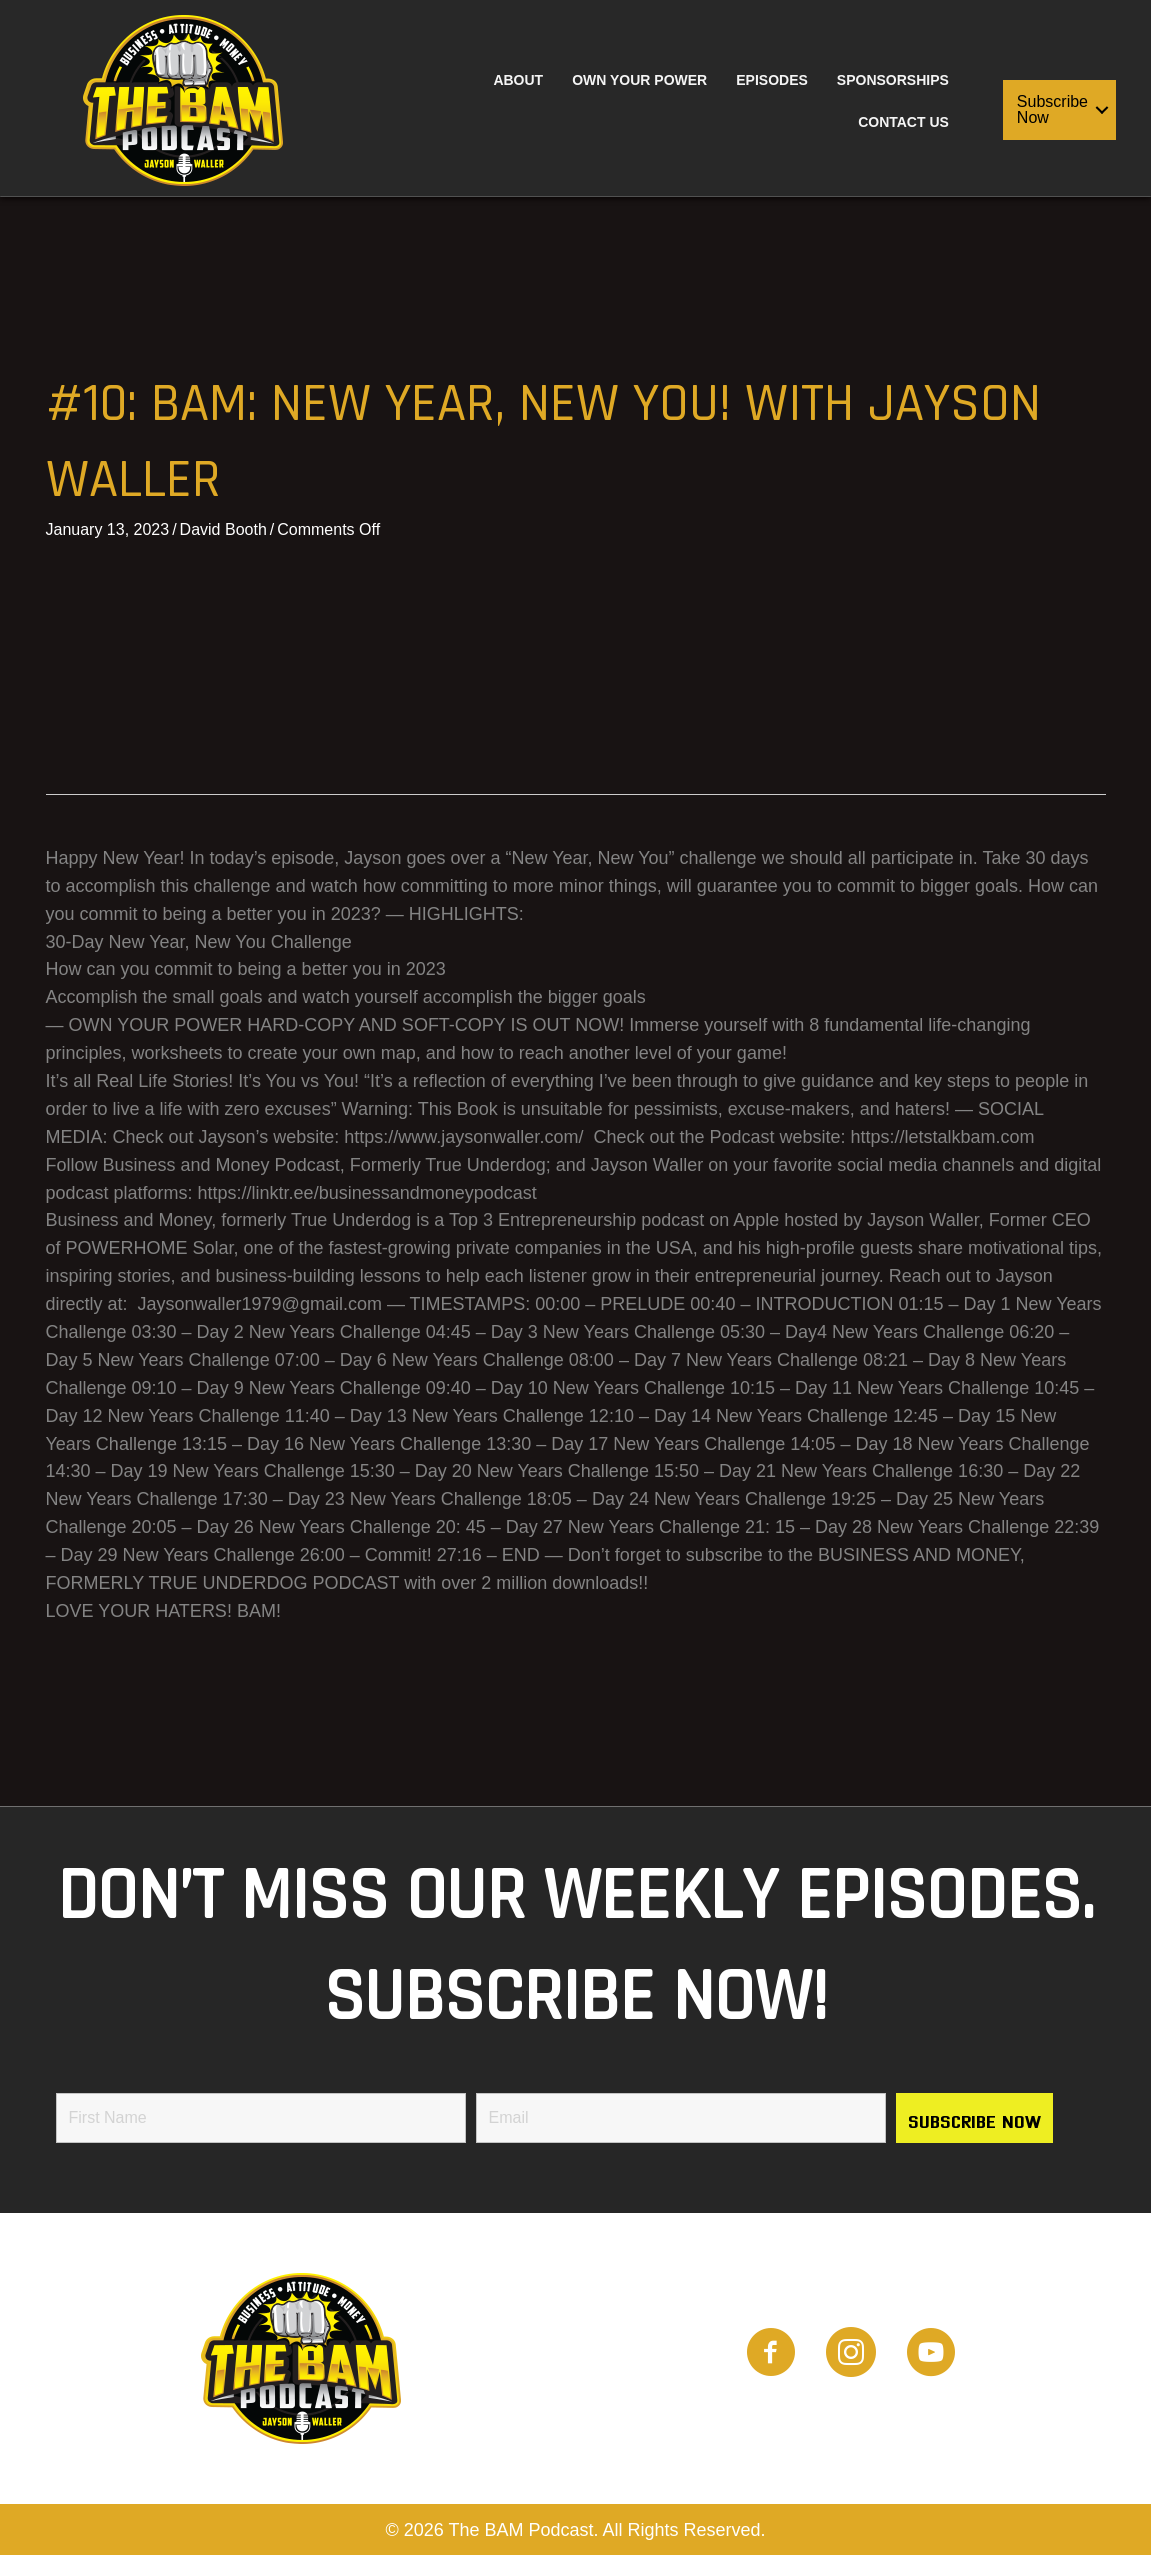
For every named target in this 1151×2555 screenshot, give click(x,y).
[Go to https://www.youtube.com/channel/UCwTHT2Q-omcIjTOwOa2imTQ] (931, 2355)
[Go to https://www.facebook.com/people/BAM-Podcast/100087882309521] (771, 2355)
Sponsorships (893, 80)
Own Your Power (639, 80)
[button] (1102, 110)
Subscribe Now (1052, 109)
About (518, 80)
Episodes (772, 80)
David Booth (223, 529)
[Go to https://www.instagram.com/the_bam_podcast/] (851, 2355)
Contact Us (903, 122)
